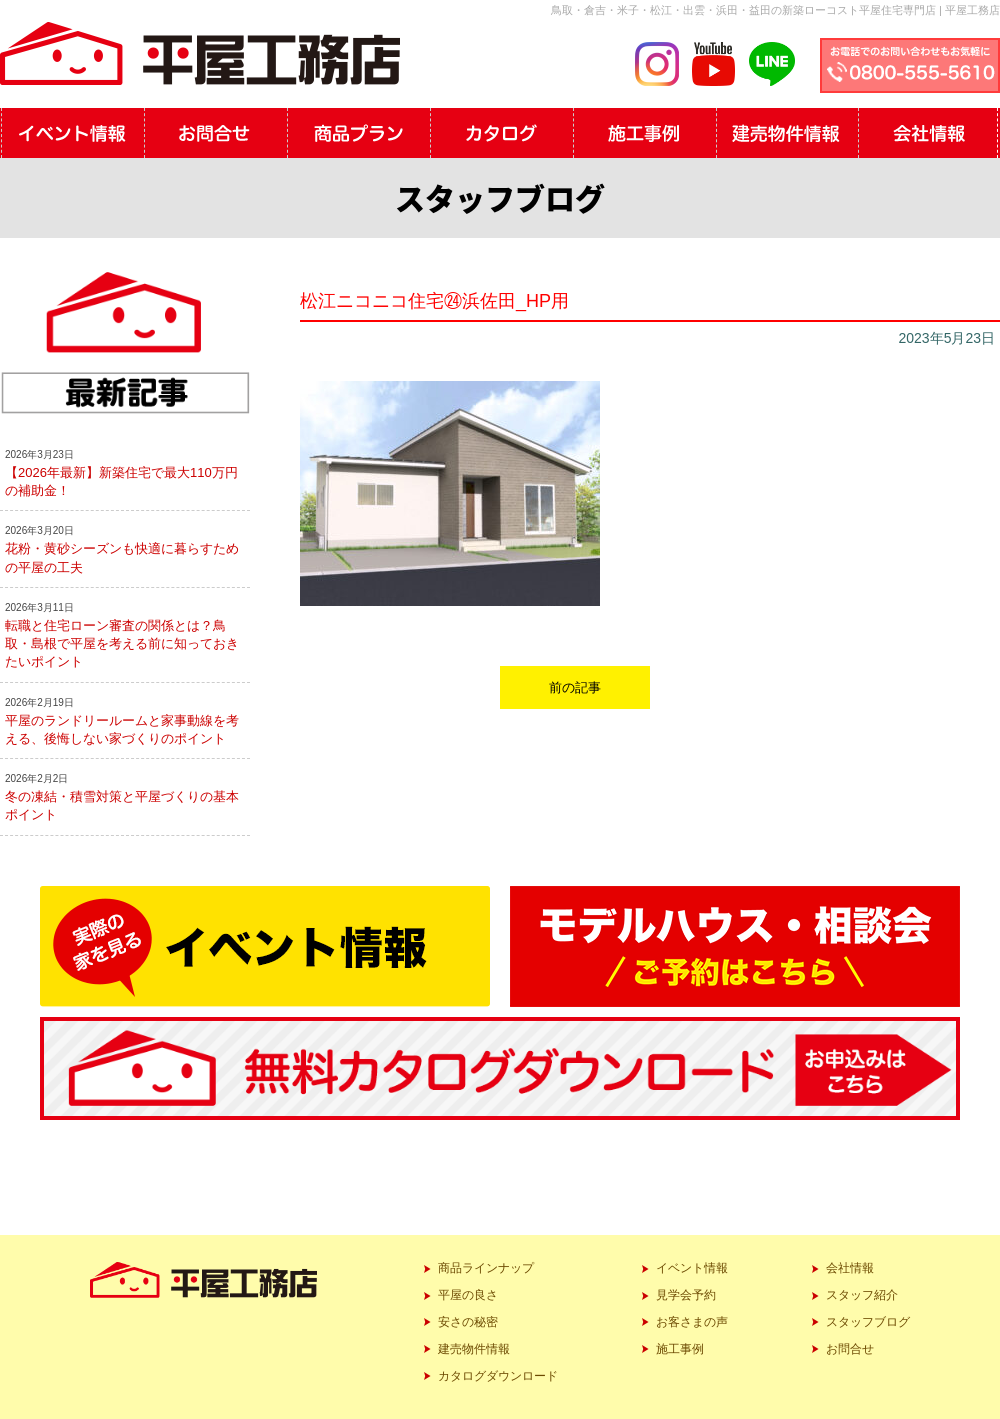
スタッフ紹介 (862, 1295)
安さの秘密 (468, 1322)
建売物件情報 (474, 1349)
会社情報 (850, 1268)
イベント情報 (692, 1268)
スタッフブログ (868, 1322)
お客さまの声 (692, 1322)
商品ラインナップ (486, 1268)
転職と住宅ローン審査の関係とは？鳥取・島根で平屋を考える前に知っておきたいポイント (122, 643)
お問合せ (850, 1349)
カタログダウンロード (498, 1376)
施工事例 (680, 1349)
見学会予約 (686, 1295)
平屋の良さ (468, 1295)
